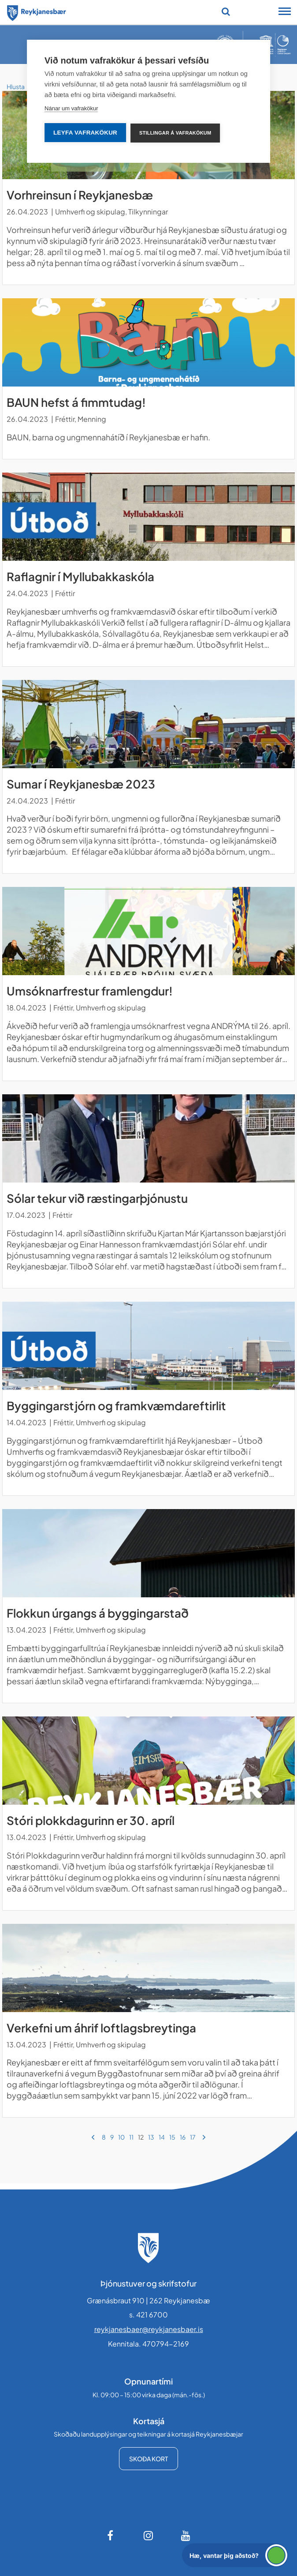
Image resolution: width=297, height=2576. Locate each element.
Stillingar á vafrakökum (175, 132)
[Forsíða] (36, 11)
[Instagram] (148, 2535)
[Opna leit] (226, 11)
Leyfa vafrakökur (85, 132)
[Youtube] (186, 2535)
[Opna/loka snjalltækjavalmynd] (284, 12)
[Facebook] (111, 2535)
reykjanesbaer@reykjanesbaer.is (148, 2329)
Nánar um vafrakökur (71, 108)
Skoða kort (148, 2459)
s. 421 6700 (148, 2314)
